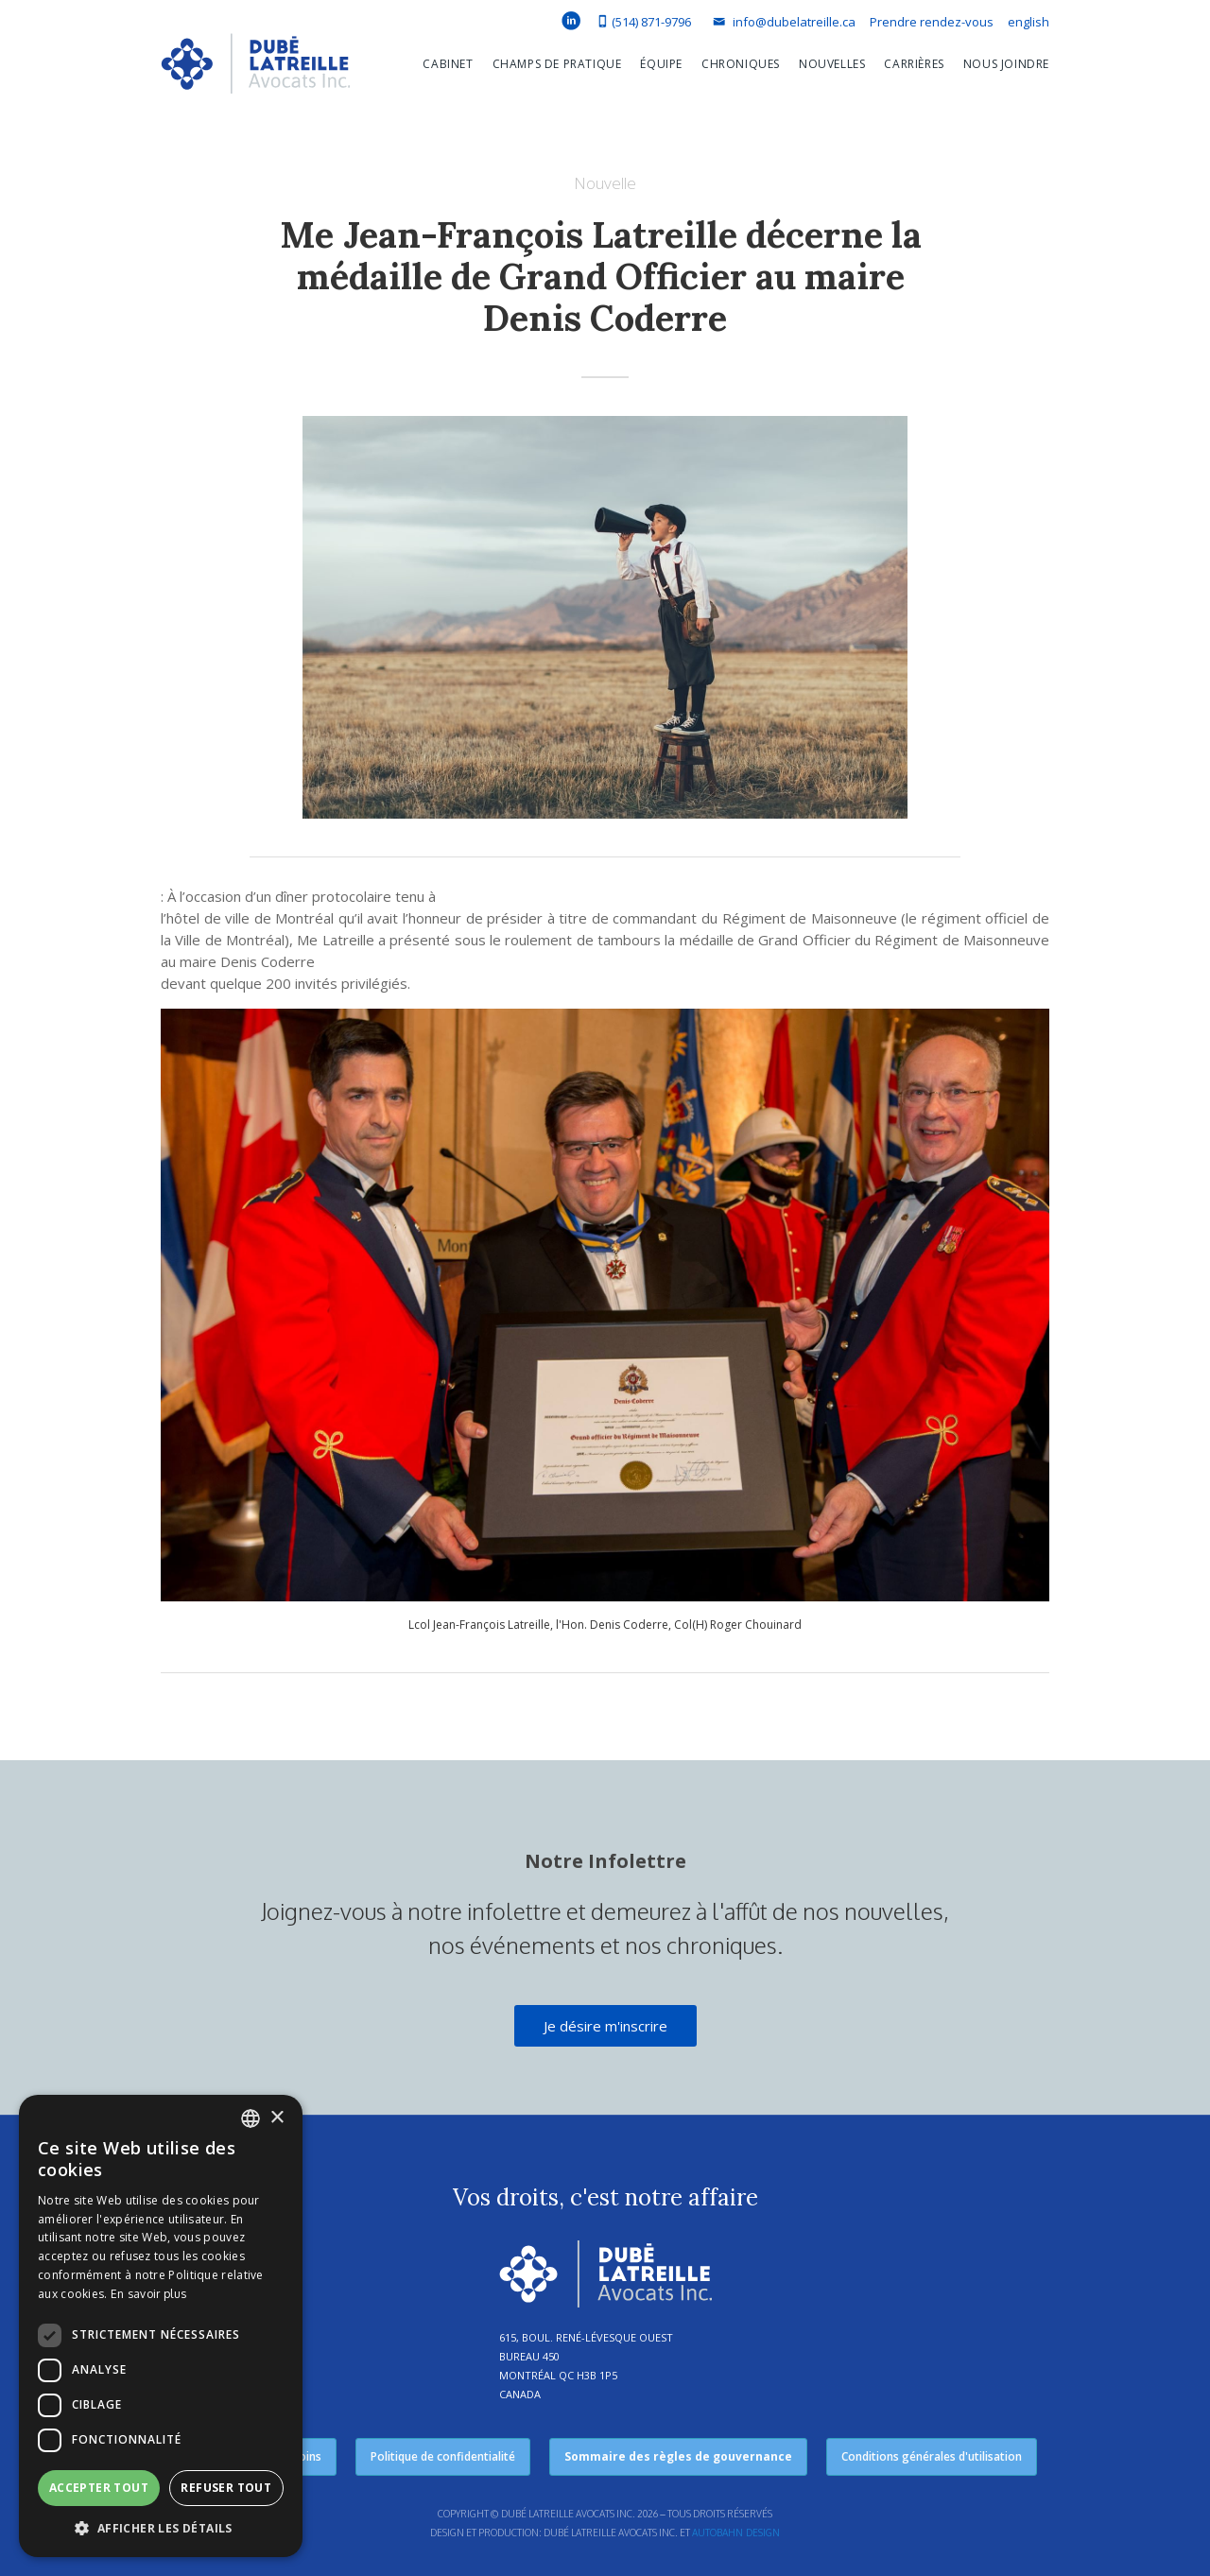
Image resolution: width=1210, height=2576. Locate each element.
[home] (255, 68)
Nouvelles (832, 64)
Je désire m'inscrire (605, 2025)
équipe (661, 64)
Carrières (913, 64)
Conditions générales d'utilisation (931, 2456)
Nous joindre (1006, 64)
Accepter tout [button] (98, 2488)
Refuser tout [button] (226, 2488)
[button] (438, 64)
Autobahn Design (736, 2532)
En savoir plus (148, 2294)
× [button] (276, 2118)
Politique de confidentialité (443, 2456)
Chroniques (740, 64)
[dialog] (160, 2326)
